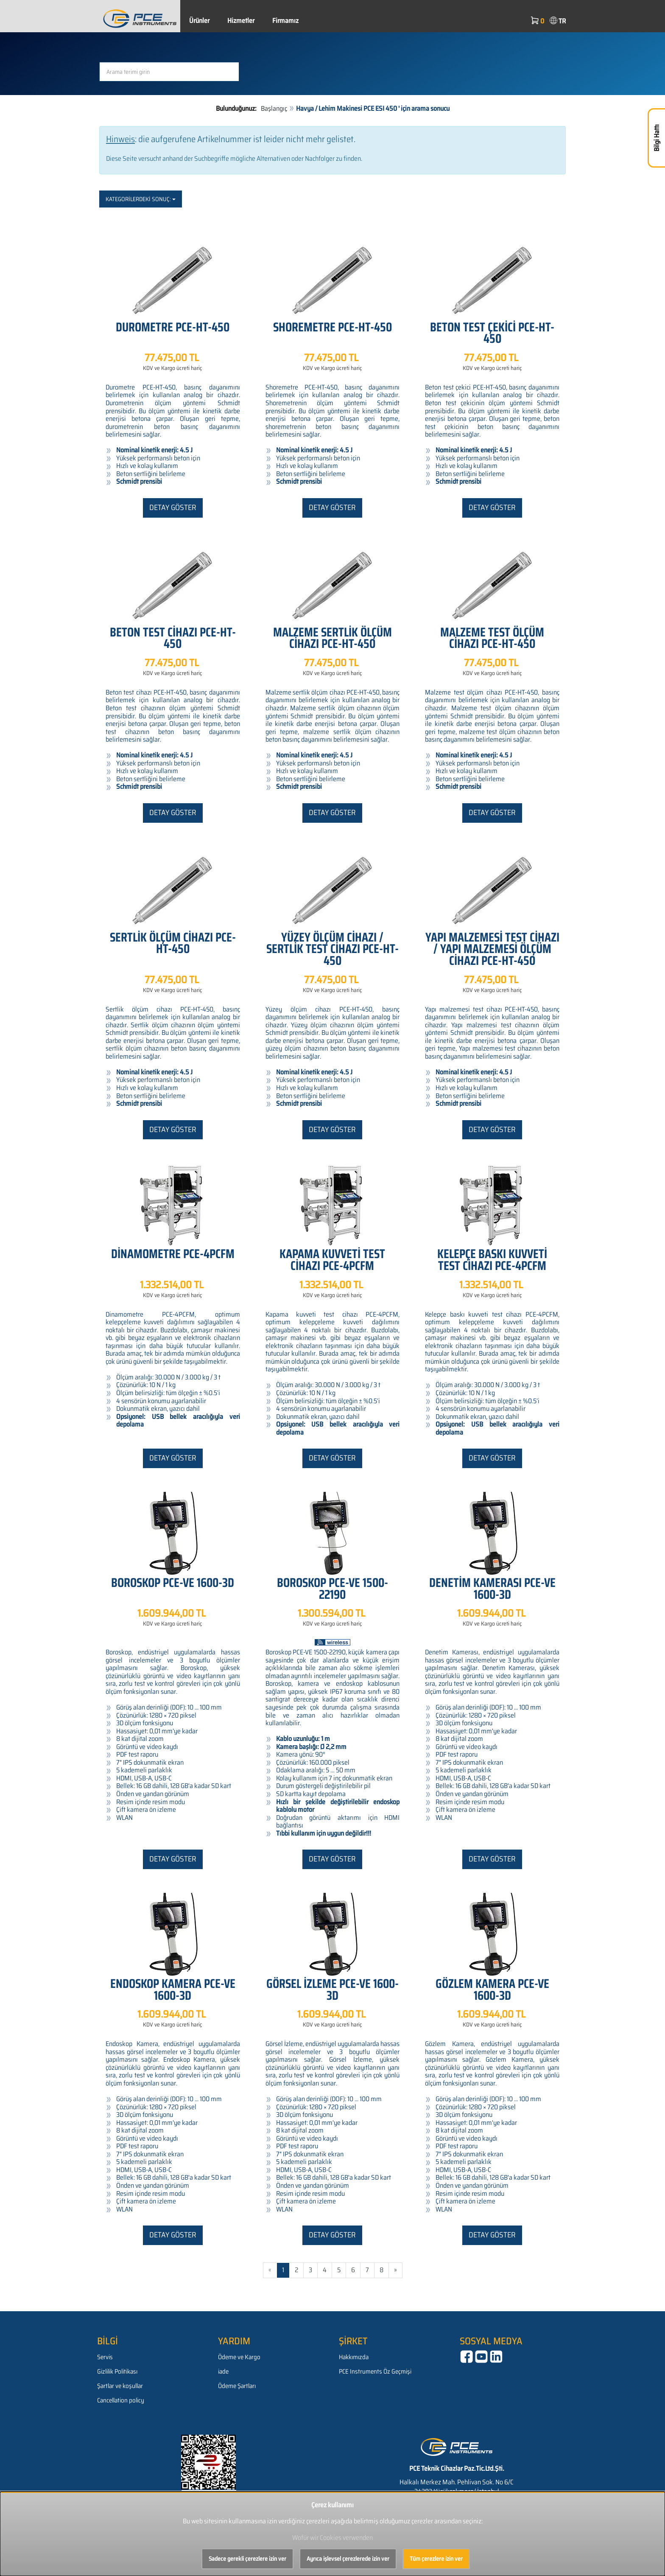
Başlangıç (274, 108)
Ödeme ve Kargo (239, 2357)
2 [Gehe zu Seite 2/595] (296, 2270)
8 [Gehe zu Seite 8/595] (381, 2270)
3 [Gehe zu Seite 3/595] (310, 2270)
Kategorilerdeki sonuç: (141, 199)
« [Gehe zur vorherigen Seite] (269, 2270)
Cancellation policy (120, 2400)
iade (223, 2371)
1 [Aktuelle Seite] (283, 2270)
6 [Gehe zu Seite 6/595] (353, 2270)
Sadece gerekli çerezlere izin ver (247, 2558)
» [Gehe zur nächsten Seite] (395, 2270)
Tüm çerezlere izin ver (436, 2558)
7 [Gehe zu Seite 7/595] (367, 2270)
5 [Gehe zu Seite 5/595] (339, 2270)
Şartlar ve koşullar (120, 2386)
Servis (105, 2357)
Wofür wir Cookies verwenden (332, 2537)
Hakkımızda (354, 2357)
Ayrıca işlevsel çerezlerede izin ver (348, 2558)
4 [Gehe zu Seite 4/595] (325, 2270)
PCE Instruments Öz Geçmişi (375, 2371)
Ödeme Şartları (237, 2386)
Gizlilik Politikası (117, 2371)
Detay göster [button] (172, 507)
